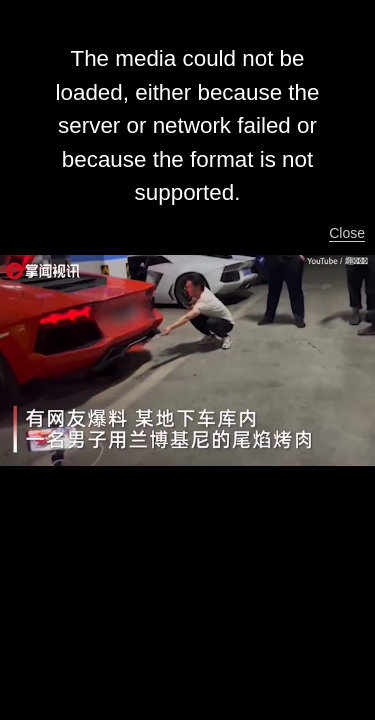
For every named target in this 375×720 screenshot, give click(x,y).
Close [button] (347, 233)
